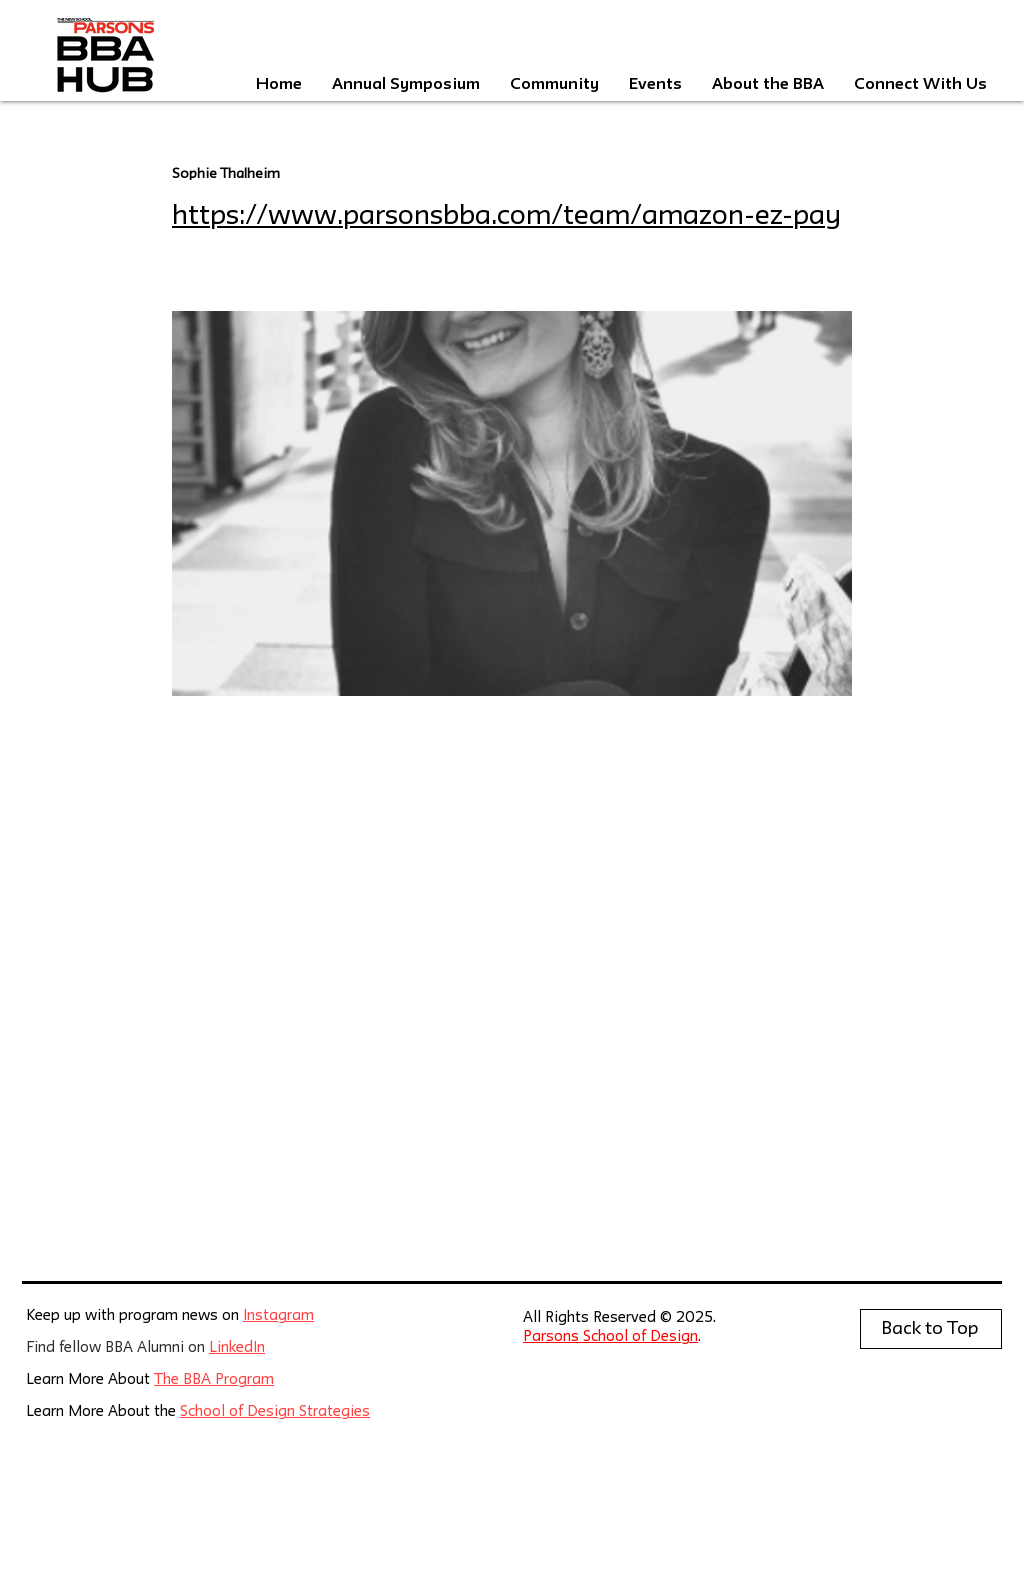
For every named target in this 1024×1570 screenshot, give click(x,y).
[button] (655, 85)
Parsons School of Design (610, 1337)
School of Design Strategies (275, 1412)
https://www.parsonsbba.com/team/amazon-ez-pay (506, 217)
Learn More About (90, 1380)
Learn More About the (103, 1412)
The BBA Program (214, 1380)
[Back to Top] (931, 1329)
